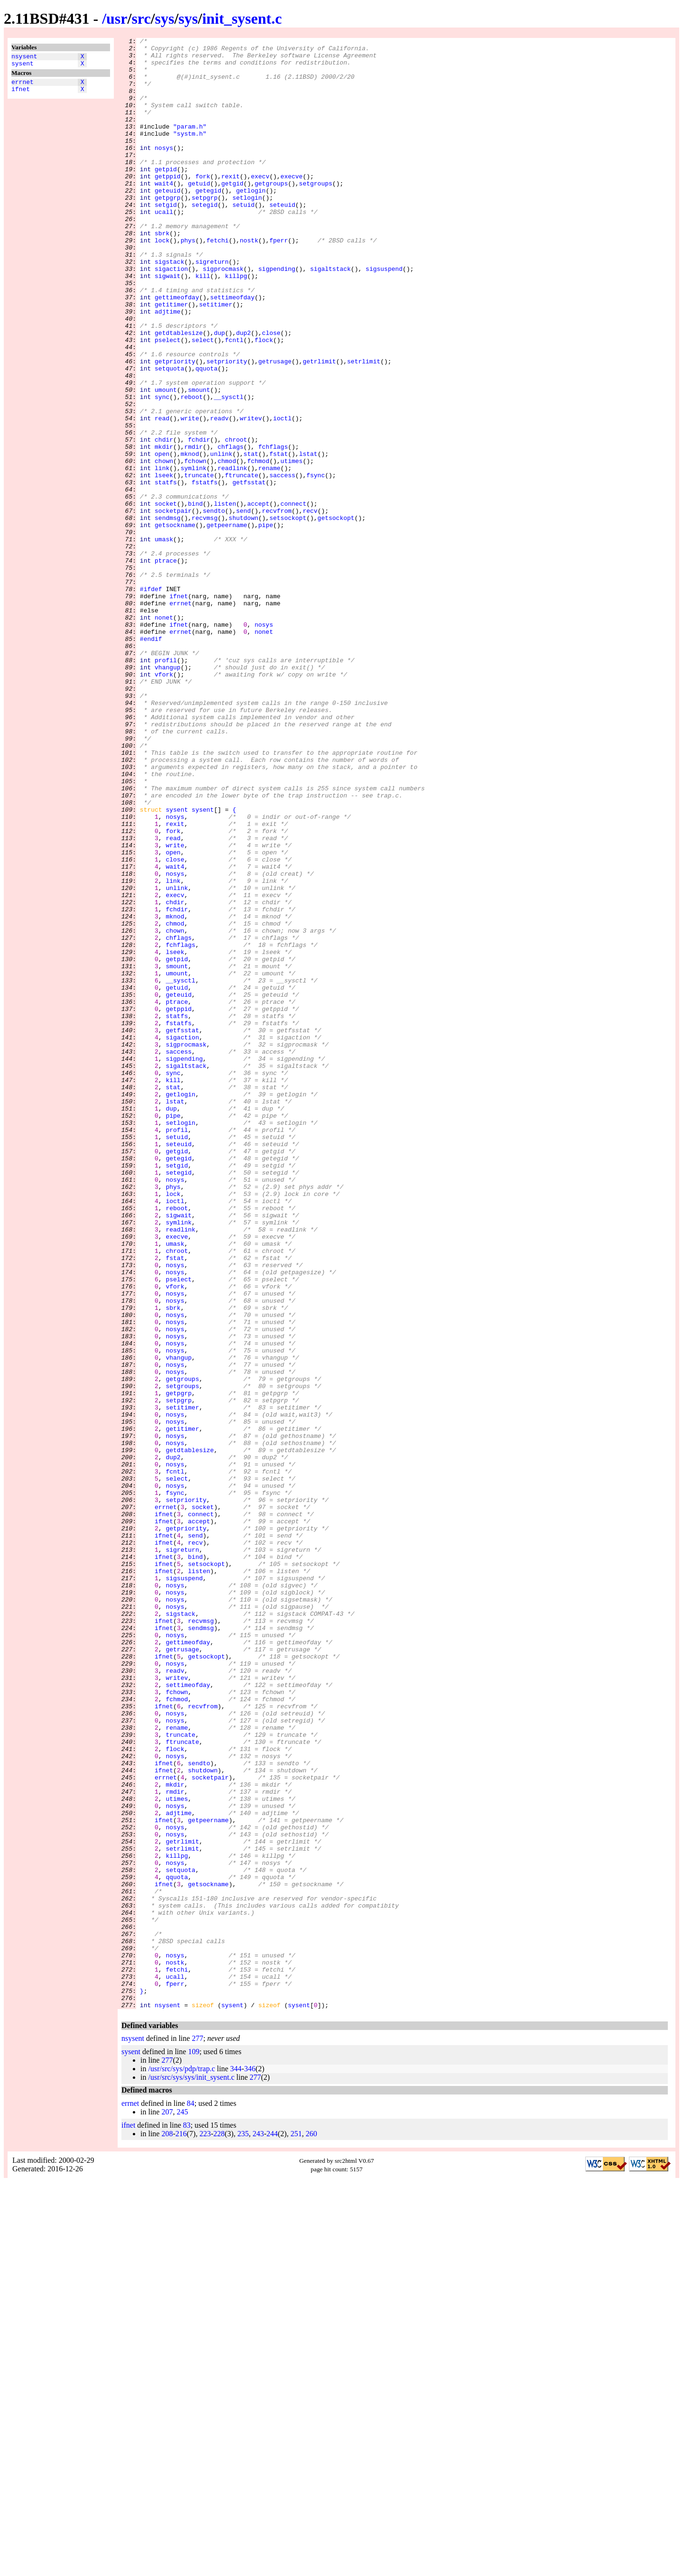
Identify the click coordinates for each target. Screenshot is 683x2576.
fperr (278, 281)
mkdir (164, 529)
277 (197, 2432)
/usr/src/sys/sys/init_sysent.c (191, 2471)
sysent (22, 66)
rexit (230, 204)
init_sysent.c (242, 18)
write (190, 495)
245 (182, 2506)
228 (219, 2528)
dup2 (243, 392)
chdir (164, 520)
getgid (232, 213)
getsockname (175, 623)
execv (260, 204)
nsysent (24, 57)
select (203, 401)
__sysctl (228, 469)
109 (193, 2446)
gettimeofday (177, 349)
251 (296, 2528)
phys (188, 281)
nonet (164, 734)
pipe (265, 623)
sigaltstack (330, 315)
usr (116, 18)
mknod (190, 537)
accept (258, 597)
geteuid (168, 221)
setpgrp (205, 230)
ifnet (20, 94)
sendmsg (168, 614)
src (140, 18)
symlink (194, 554)
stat (250, 537)
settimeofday (232, 349)
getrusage (274, 426)
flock (264, 401)
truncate (198, 563)
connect (293, 597)
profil (166, 785)
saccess (282, 563)
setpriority (226, 426)
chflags (231, 529)
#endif (151, 759)
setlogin (247, 230)
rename (269, 554)
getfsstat (249, 571)
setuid (243, 238)
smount (199, 460)
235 (243, 2528)
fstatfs (205, 571)
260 (311, 2528)
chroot (236, 520)
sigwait (168, 324)
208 (167, 2528)
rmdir (193, 529)
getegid (208, 221)
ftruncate (241, 563)
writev (251, 495)
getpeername (226, 623)
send (243, 606)
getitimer (171, 358)
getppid (168, 204)
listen (225, 597)
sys (165, 18)
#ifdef (151, 699)
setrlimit (363, 426)
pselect (168, 401)
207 (167, 2506)
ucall (164, 247)
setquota (169, 435)
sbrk (162, 273)
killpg (236, 324)
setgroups (315, 213)
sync (162, 469)
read (162, 495)
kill (202, 324)
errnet (22, 86)
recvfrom (276, 606)
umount (166, 460)
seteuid (282, 238)
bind (195, 597)
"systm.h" (189, 153)
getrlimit (319, 426)
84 (190, 2497)
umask (164, 640)
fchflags (272, 529)
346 (250, 2463)
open (162, 537)
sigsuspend (384, 315)
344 (235, 2463)
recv (310, 606)
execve (291, 204)
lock (162, 281)
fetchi (217, 281)
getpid (166, 196)
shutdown (243, 614)
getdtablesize (179, 392)
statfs (166, 571)
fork (202, 204)
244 (272, 2528)
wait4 (164, 213)
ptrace (166, 665)
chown (164, 546)
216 (181, 2528)
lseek (164, 563)
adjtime (168, 366)
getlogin (251, 221)
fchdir (199, 520)
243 (258, 2528)
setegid (205, 238)
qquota (206, 435)
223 (205, 2528)
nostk (249, 281)
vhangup (168, 793)
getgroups (271, 213)
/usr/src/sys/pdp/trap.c (181, 2463)
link (162, 554)
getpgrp (168, 230)
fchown (195, 546)
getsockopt (335, 614)
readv (219, 495)
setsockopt (287, 614)
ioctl (282, 495)
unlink (221, 537)
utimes (291, 546)
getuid (199, 213)
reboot (192, 469)
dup (219, 392)
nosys (164, 170)
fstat (278, 537)
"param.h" (189, 144)
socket (166, 597)
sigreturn (212, 307)
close (271, 392)
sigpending (276, 315)
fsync (315, 563)
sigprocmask (223, 315)
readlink (232, 554)
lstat (308, 537)
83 (187, 2519)
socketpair (173, 606)
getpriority (175, 426)
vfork (164, 802)
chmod (227, 546)
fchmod (258, 546)
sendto (214, 606)
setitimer (215, 358)
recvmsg (205, 614)
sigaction (171, 315)
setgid (166, 238)
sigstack (169, 307)
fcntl (234, 401)
